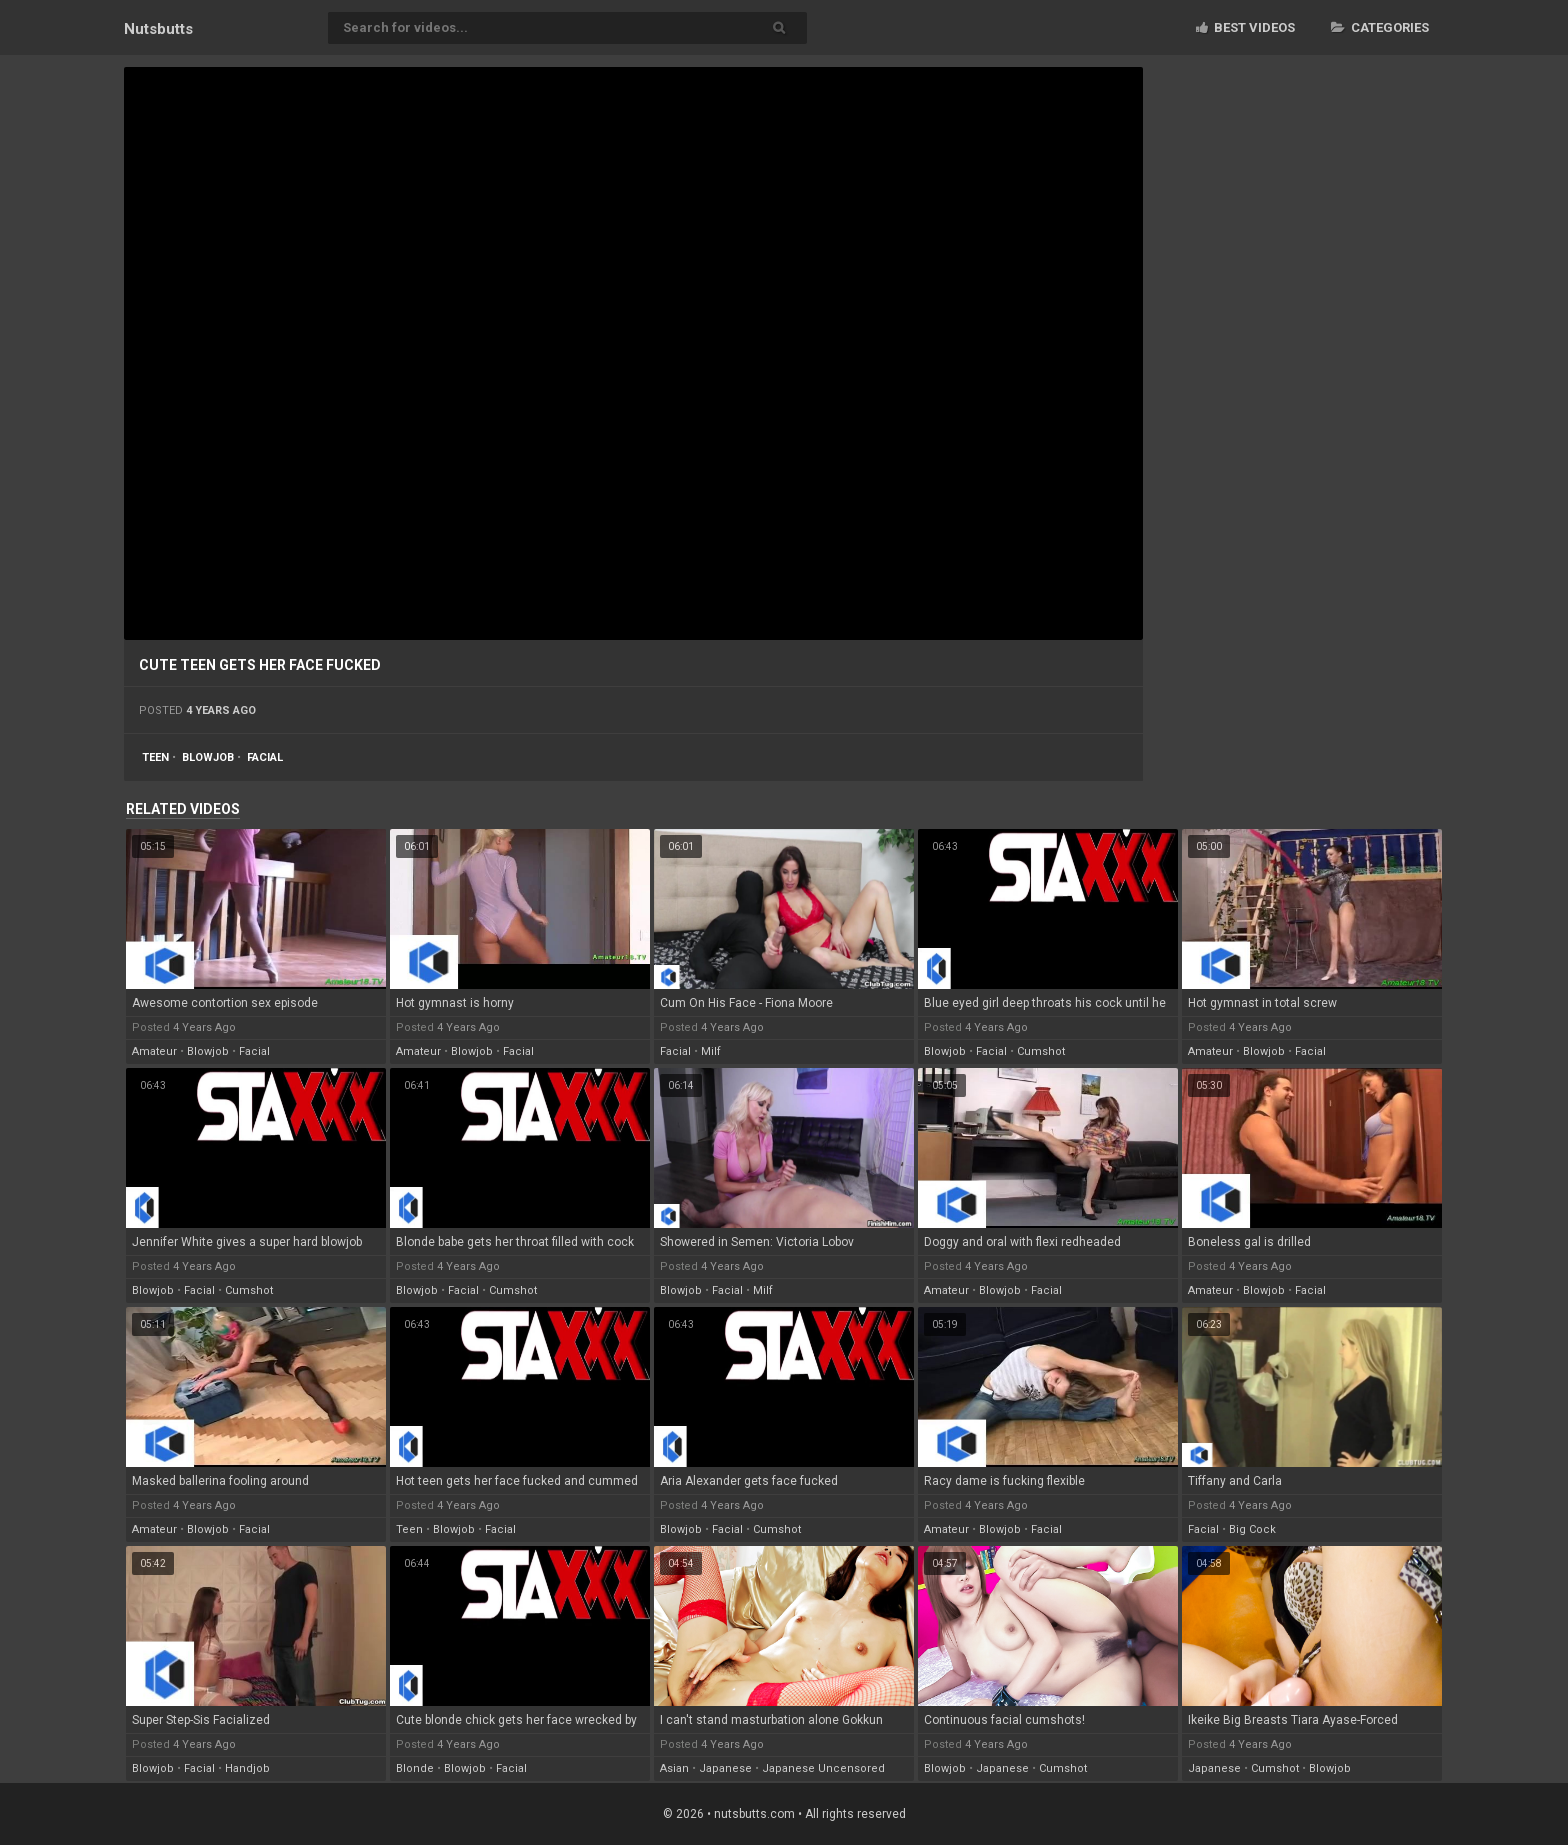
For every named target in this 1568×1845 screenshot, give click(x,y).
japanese (725, 1768)
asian (674, 1768)
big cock (1252, 1529)
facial (265, 757)
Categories (1380, 27)
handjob (247, 1768)
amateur (154, 1051)
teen (155, 757)
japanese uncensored (823, 1768)
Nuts (158, 29)
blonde (415, 1768)
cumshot (1041, 1051)
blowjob (208, 757)
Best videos (1245, 27)
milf (711, 1051)
